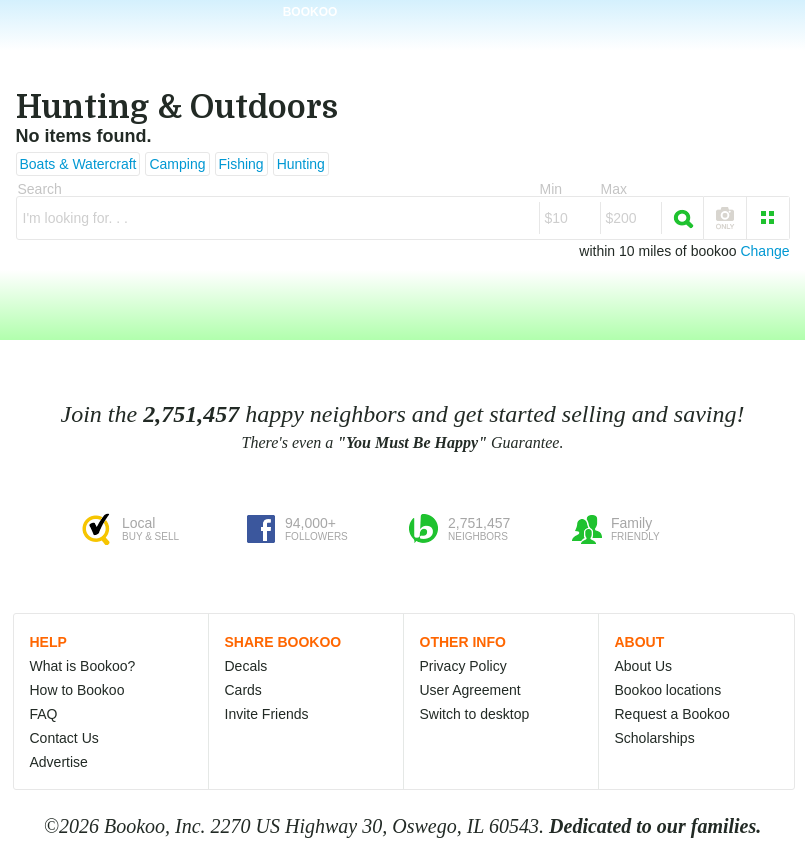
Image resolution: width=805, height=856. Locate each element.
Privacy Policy (463, 666)
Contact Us (64, 738)
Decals (246, 666)
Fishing (241, 164)
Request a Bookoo (672, 714)
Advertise (59, 762)
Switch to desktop (475, 714)
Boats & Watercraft (78, 164)
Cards (243, 690)
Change (764, 251)
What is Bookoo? (83, 666)
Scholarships (655, 738)
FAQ (44, 714)
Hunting (301, 164)
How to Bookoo (77, 690)
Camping (177, 164)
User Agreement (470, 690)
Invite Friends (267, 714)
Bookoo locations (668, 690)
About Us (644, 666)
